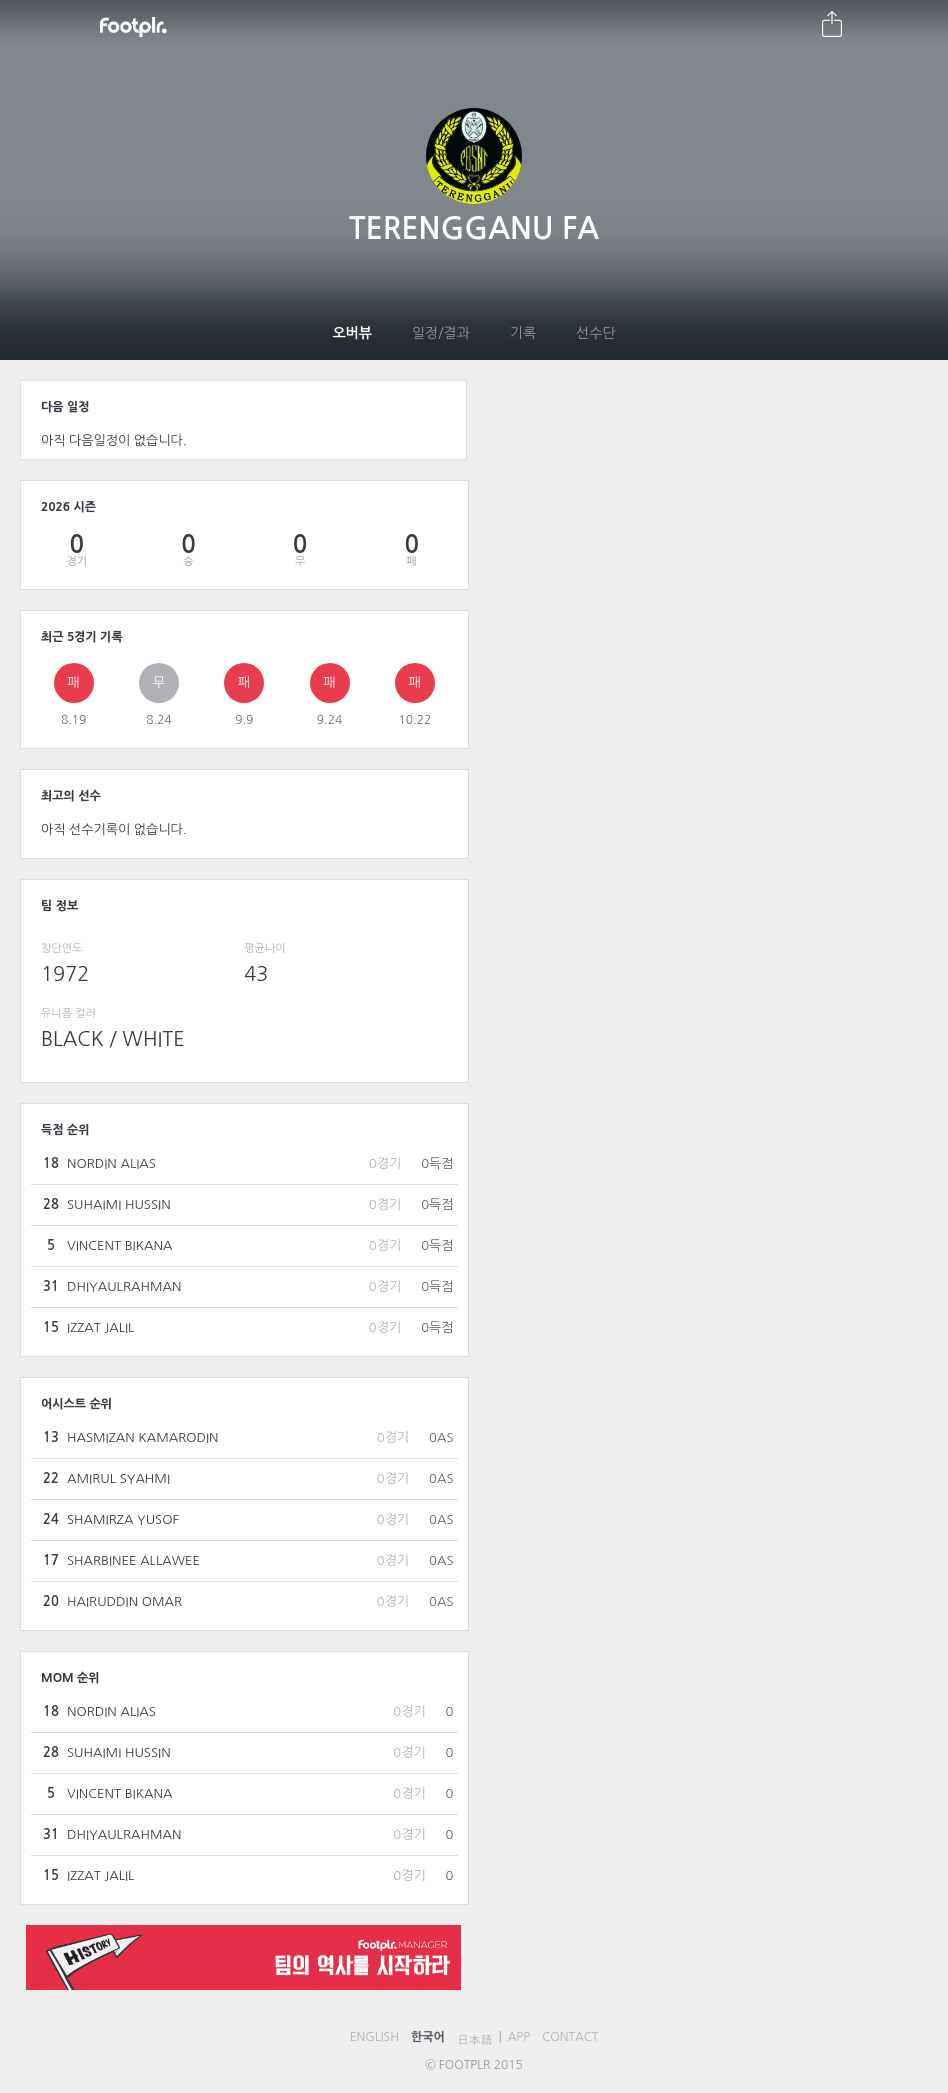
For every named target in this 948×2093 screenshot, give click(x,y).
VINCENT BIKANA (119, 1245)
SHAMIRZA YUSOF (123, 1519)
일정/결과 (441, 333)
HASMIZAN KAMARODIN (143, 1437)
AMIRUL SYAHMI (118, 1478)
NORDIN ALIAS (111, 1163)
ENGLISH (374, 2037)
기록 (523, 333)
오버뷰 (351, 333)
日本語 (475, 2040)
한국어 (428, 2037)
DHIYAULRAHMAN (124, 1286)
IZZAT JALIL (100, 1327)
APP (519, 2037)
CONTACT (570, 2037)
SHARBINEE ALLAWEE (133, 1560)
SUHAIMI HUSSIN (119, 1204)
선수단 (595, 333)
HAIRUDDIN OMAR (124, 1601)
